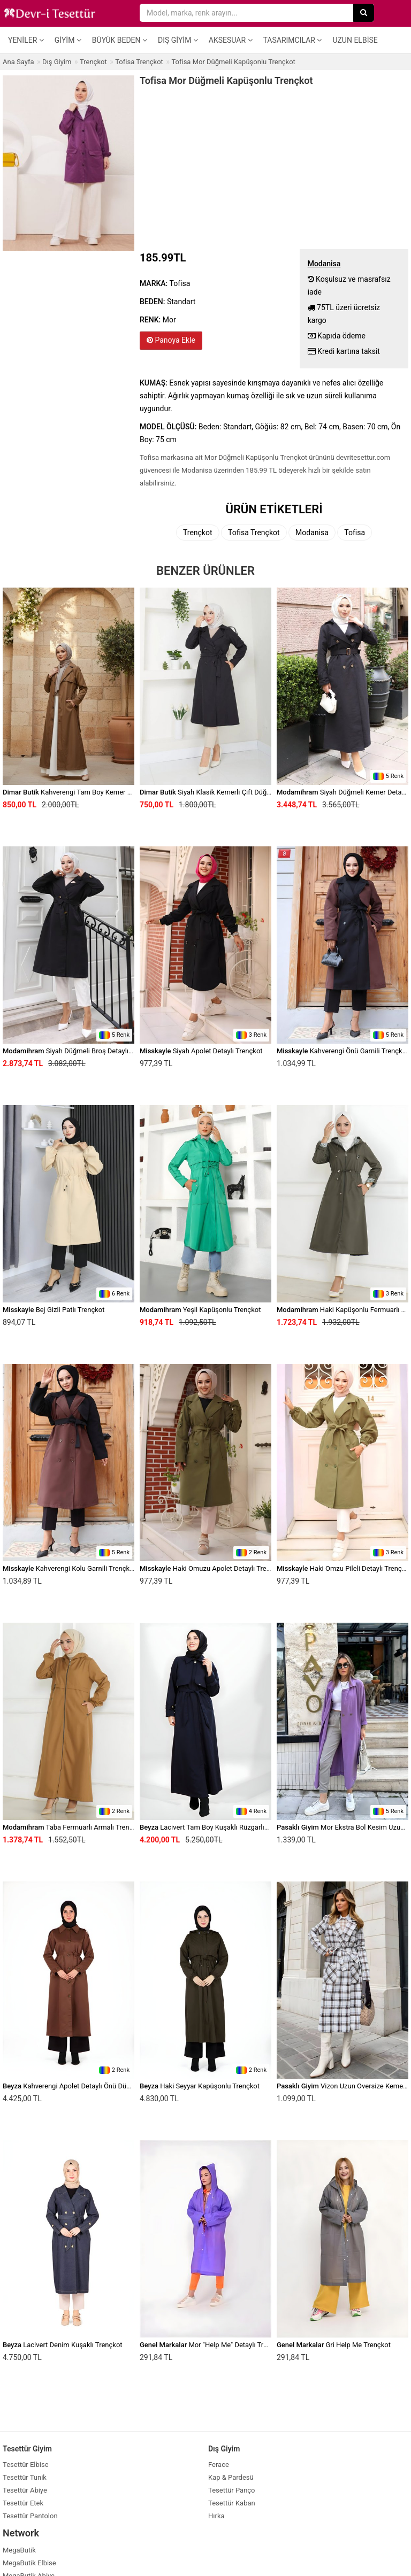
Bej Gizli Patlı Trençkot (53, 1310)
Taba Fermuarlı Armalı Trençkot (73, 1827)
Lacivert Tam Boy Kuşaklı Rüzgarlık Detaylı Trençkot (229, 1827)
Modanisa (312, 532)
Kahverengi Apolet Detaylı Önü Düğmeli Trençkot (87, 2086)
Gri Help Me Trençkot (334, 2345)
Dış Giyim (178, 40)
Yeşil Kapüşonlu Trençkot (200, 1310)
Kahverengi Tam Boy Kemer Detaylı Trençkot (90, 792)
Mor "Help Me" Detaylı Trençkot (212, 2345)
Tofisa (354, 532)
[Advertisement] (274, 166)
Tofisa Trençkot (254, 532)
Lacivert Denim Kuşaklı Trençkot (63, 2345)
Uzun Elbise (354, 40)
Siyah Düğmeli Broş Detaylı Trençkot (80, 1051)
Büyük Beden (119, 40)
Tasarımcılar (292, 40)
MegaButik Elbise (29, 2563)
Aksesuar (231, 40)
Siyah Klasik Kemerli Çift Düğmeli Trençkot (224, 792)
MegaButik (19, 2550)
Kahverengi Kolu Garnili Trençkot (69, 1568)
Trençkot (197, 532)
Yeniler (26, 40)
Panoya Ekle (171, 340)
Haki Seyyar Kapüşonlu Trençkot (200, 2086)
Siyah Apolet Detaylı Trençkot (201, 1051)
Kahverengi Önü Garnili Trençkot (342, 1051)
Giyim (68, 40)
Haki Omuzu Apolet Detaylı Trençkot (212, 1568)
